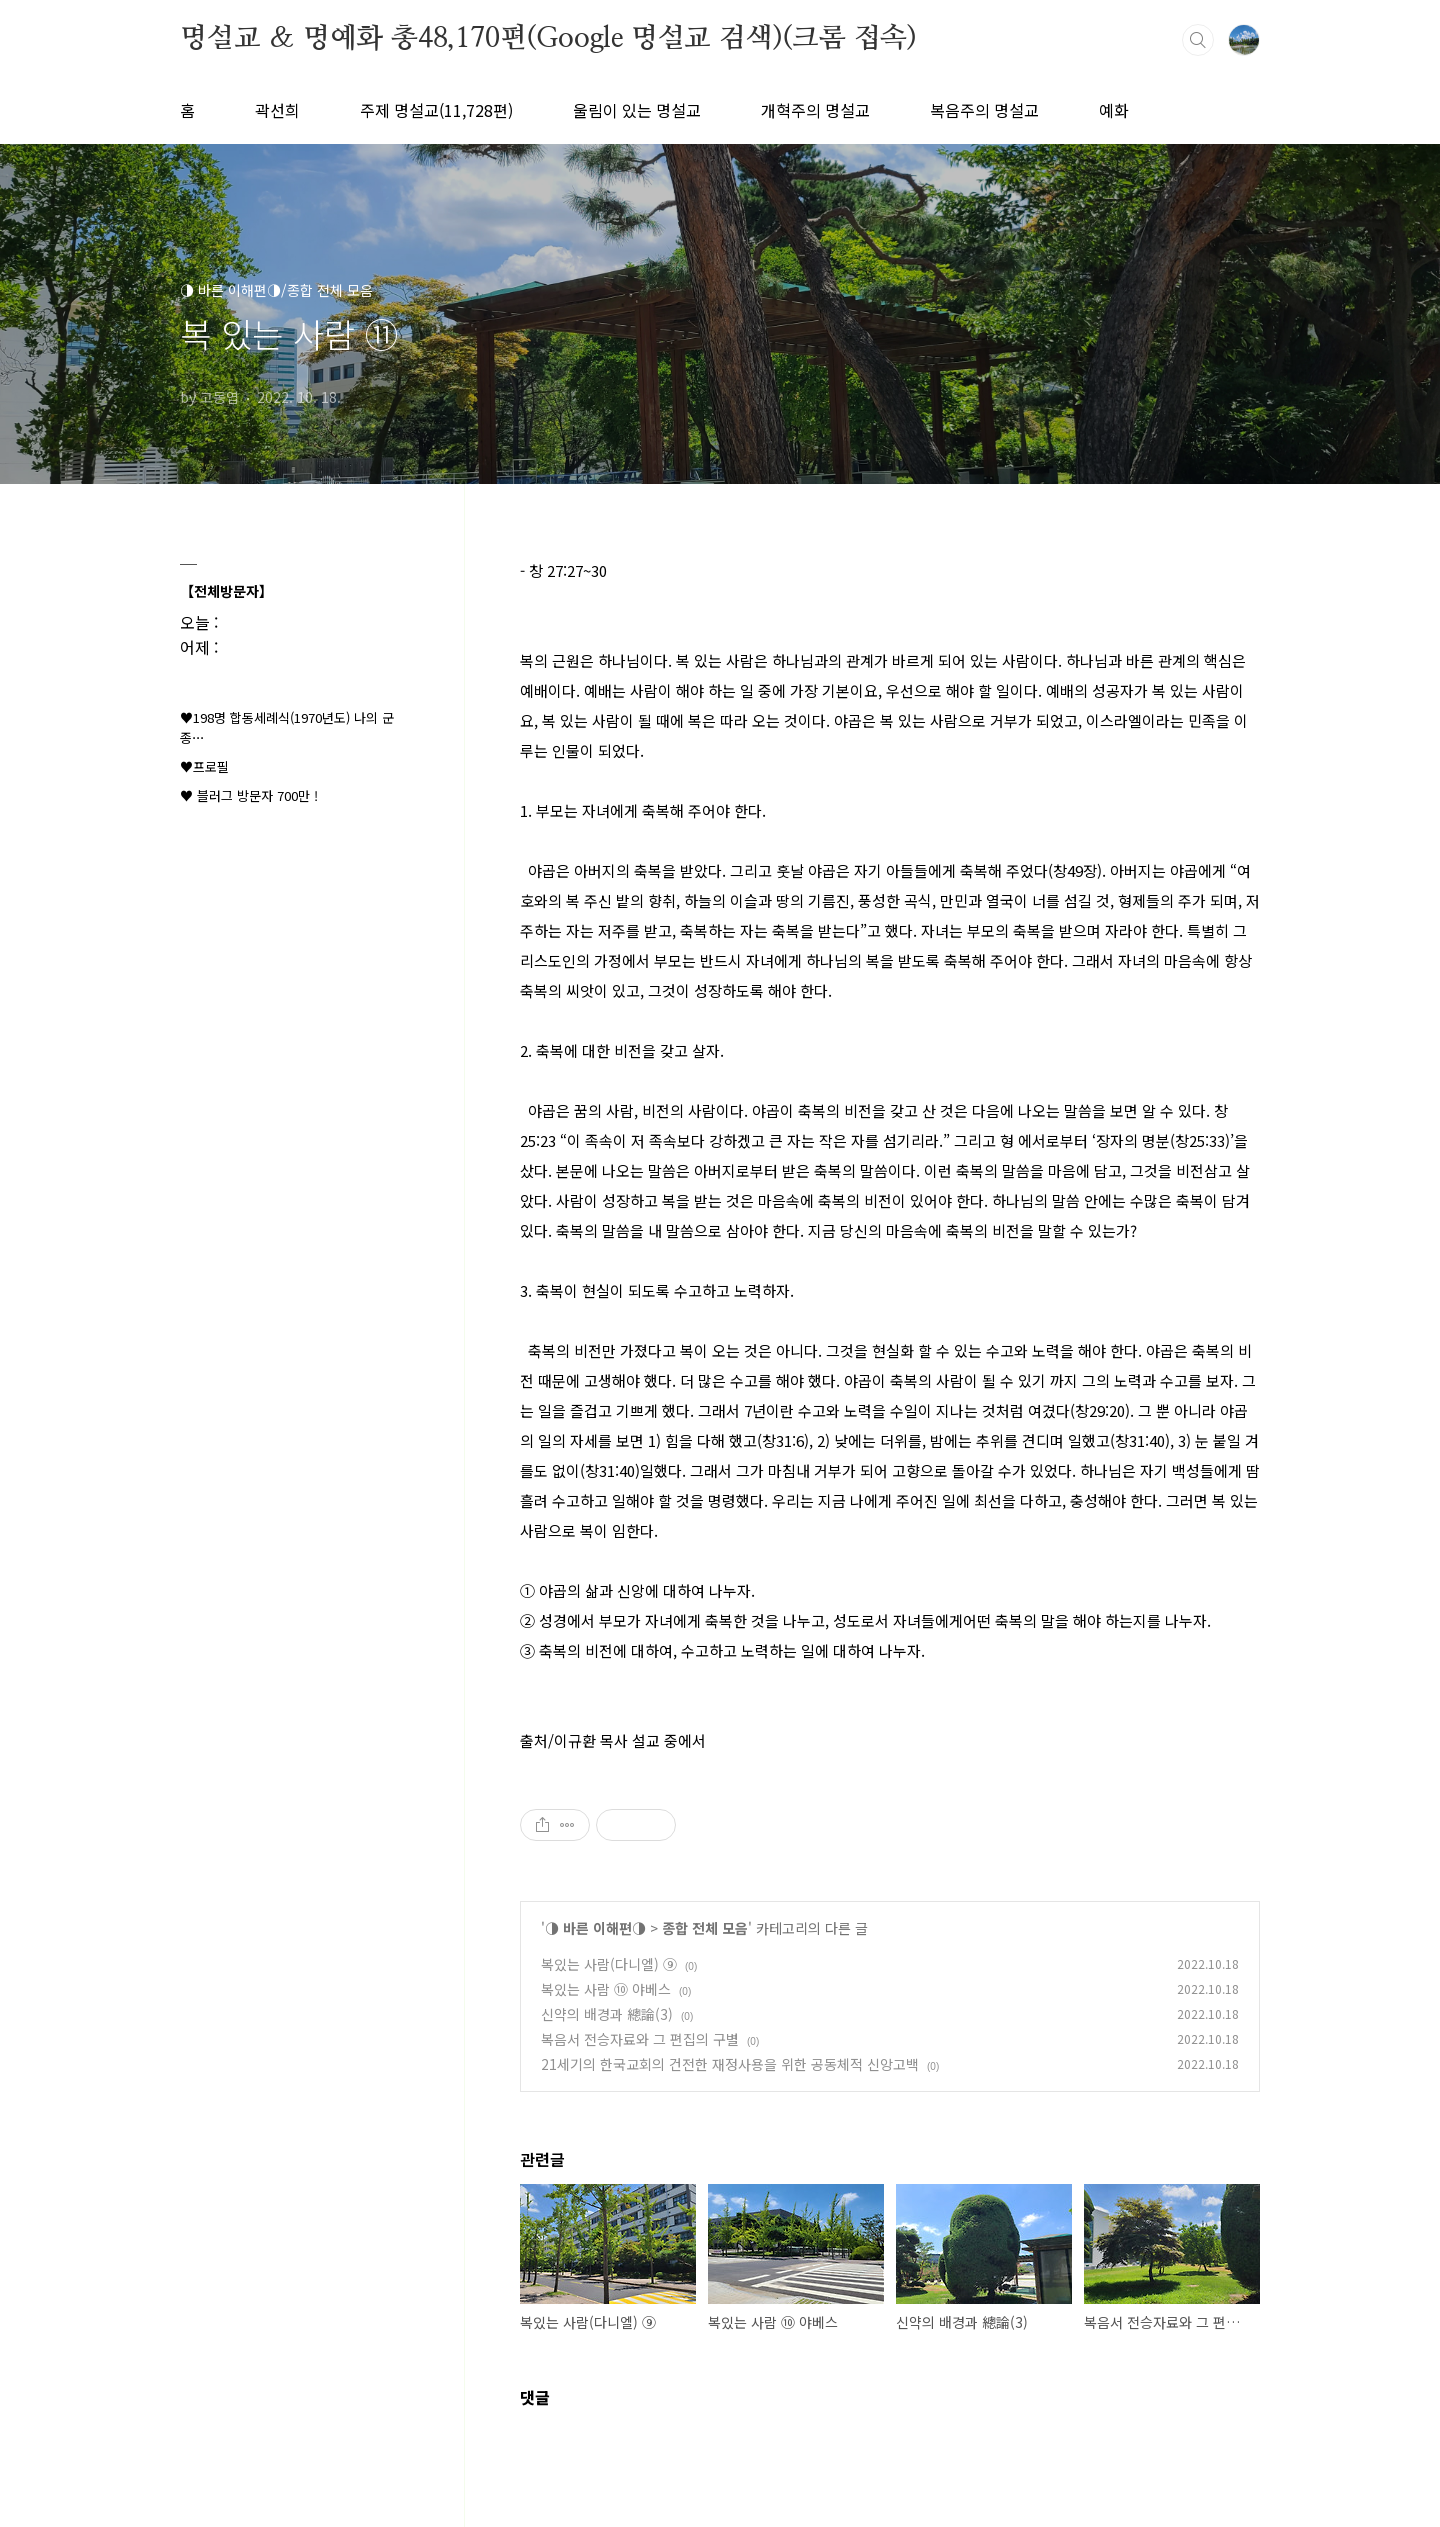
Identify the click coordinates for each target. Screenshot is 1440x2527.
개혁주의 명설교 (815, 110)
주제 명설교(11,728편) (436, 110)
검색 (1198, 40)
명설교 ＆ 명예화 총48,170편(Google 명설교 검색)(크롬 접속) (548, 39)
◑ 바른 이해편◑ (595, 1928)
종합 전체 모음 (705, 1928)
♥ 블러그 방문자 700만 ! (249, 795)
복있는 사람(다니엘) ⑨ (609, 1964)
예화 (1114, 110)
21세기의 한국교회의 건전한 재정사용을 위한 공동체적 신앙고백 (730, 2064)
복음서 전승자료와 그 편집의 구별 (640, 2039)
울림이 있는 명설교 (637, 110)
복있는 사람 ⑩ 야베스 (606, 1989)
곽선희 (277, 110)
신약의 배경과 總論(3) (607, 2014)
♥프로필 (204, 766)
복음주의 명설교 (984, 110)
